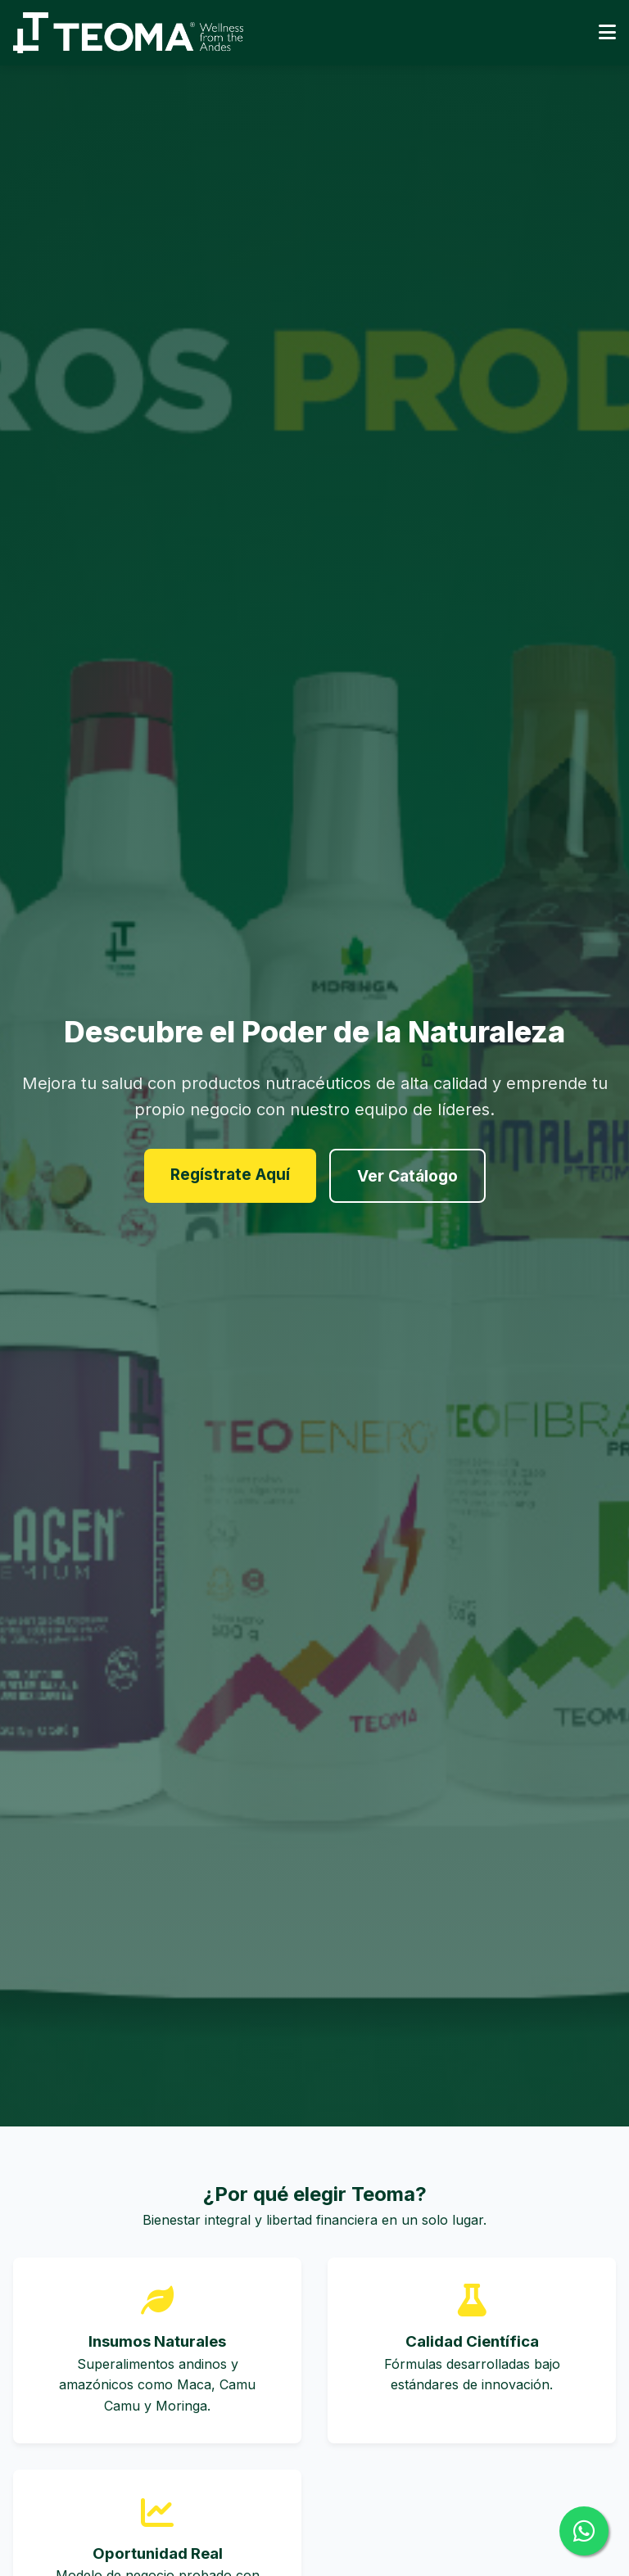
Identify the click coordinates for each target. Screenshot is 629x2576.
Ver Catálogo (407, 1176)
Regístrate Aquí (230, 1174)
